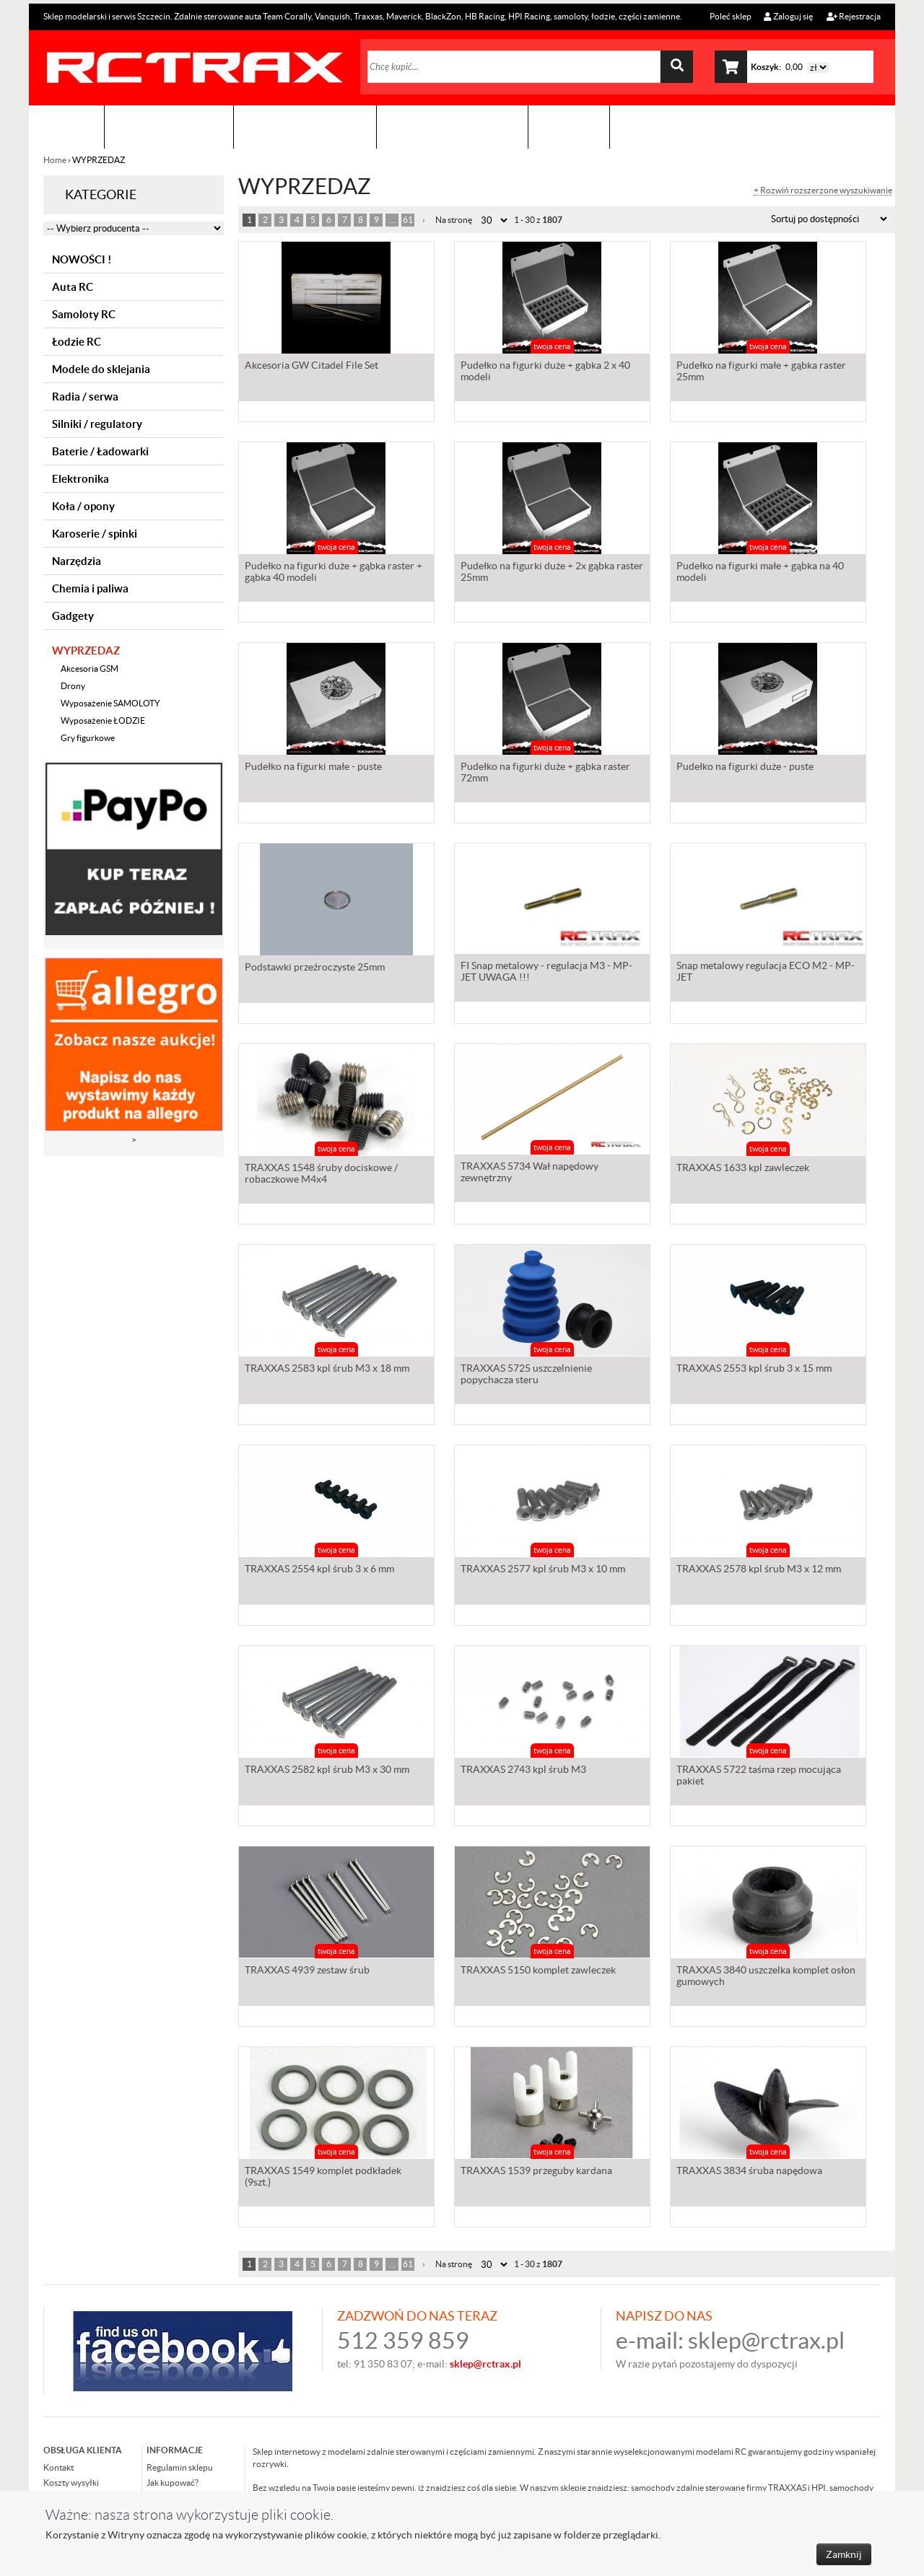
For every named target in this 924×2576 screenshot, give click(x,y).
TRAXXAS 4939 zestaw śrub (307, 1970)
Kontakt (569, 126)
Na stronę (453, 219)
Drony (73, 686)
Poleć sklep (729, 16)
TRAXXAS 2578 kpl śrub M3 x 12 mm (758, 1568)
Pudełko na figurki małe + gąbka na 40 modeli (760, 571)
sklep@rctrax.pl (766, 2340)
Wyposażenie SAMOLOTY (110, 703)
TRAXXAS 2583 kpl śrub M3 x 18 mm (327, 1368)
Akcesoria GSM (89, 668)
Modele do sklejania (101, 369)
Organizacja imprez (305, 126)
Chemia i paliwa (90, 588)
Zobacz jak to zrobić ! (452, 126)
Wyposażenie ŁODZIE (103, 720)
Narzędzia (76, 561)
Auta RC (72, 287)
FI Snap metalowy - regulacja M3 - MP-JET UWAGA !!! (546, 971)
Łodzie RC (76, 342)
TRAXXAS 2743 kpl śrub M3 (523, 1769)
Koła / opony (83, 506)
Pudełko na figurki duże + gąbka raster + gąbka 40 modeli (333, 571)
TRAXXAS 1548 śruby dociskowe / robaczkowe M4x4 (321, 1173)
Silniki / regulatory (97, 424)
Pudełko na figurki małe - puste (313, 766)
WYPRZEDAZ (86, 650)
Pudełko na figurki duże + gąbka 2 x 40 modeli (545, 370)
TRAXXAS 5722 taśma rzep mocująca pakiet (758, 1775)
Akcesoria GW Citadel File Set (311, 365)
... (392, 219)
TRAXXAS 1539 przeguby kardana (536, 2170)
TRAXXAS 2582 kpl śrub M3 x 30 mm (327, 1769)
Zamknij (844, 2554)
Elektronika (80, 479)
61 (408, 219)
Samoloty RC (84, 314)
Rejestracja (854, 16)
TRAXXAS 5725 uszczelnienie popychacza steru (526, 1373)
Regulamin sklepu (180, 2467)
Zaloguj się (788, 16)
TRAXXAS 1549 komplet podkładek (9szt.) (323, 2176)
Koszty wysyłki (71, 2482)
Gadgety (73, 616)
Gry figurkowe (88, 737)
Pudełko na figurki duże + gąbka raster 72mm (545, 772)
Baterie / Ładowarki (100, 451)
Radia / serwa (85, 396)
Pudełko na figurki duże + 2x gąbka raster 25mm (552, 571)
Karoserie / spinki (94, 533)
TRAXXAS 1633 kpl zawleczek (742, 1167)
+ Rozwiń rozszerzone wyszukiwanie (823, 190)
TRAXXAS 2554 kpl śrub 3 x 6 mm (319, 1568)
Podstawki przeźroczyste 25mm (315, 967)
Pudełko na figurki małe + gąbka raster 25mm (761, 370)
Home (55, 160)
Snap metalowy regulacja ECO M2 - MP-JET (765, 971)
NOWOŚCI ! (81, 259)
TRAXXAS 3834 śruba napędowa (749, 2170)
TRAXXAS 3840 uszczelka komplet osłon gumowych (765, 1975)
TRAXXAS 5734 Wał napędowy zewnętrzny (529, 1171)
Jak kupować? (173, 2482)
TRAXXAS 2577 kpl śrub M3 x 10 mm (543, 1568)
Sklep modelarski (169, 126)
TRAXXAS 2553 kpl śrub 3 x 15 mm (754, 1368)
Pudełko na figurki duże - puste (745, 766)
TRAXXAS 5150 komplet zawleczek (538, 1970)
